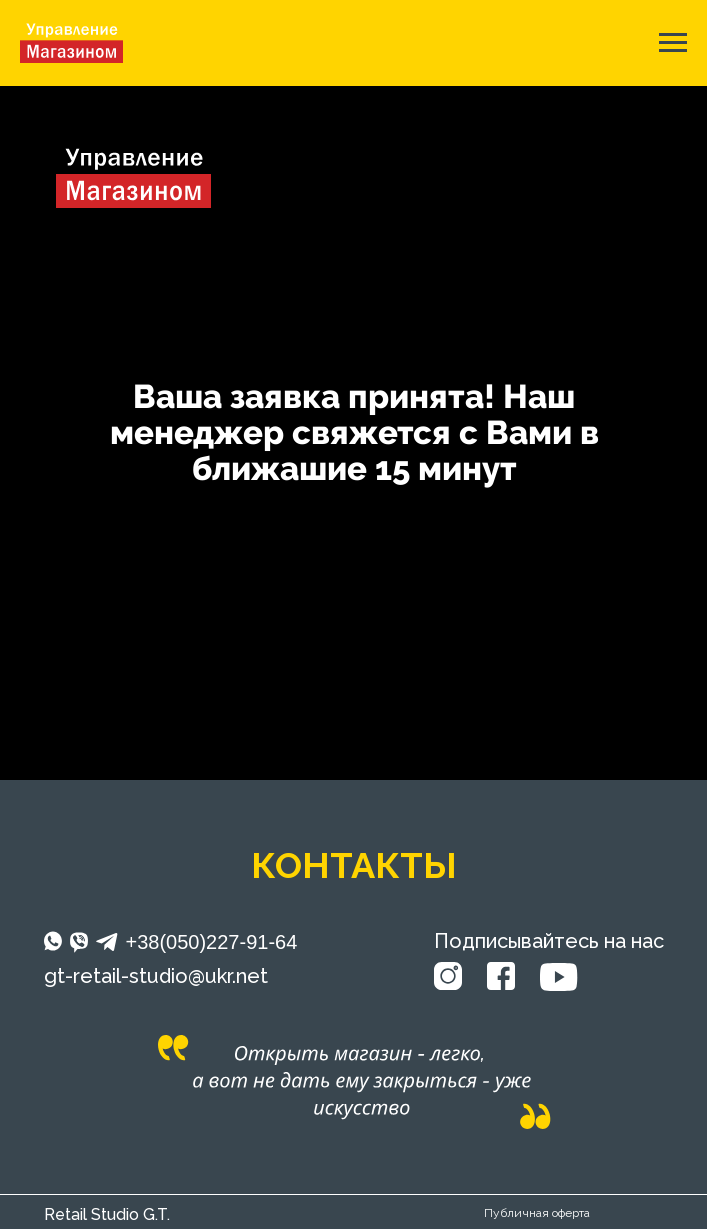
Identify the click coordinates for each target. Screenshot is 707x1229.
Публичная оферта (537, 1213)
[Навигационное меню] (673, 43)
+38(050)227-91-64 (212, 942)
